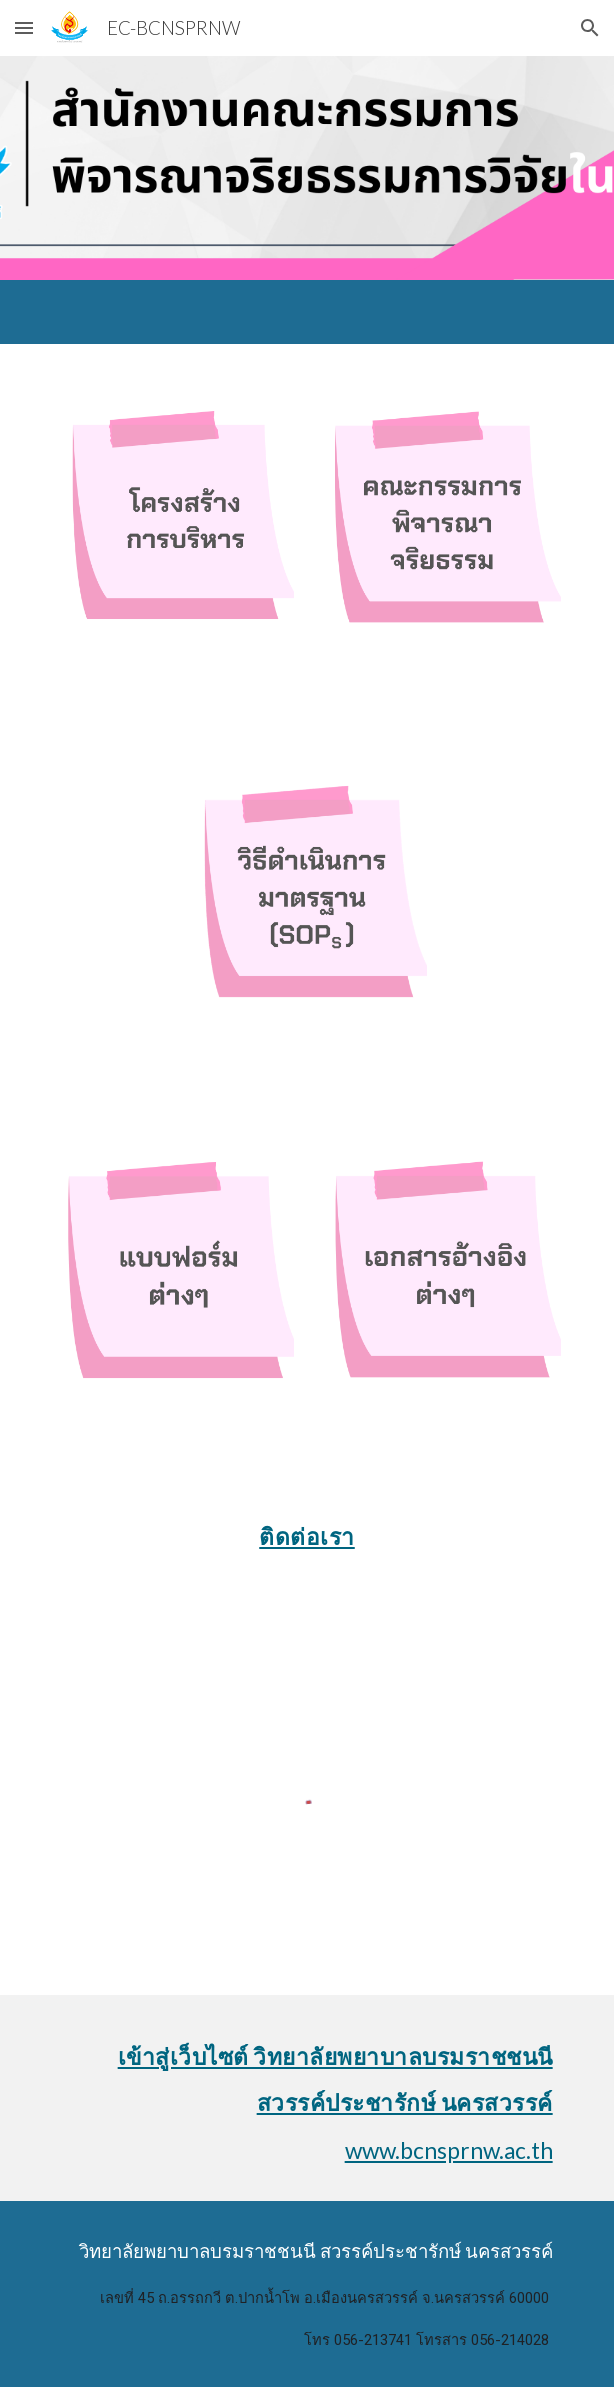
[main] (306, 1530)
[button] (24, 27)
